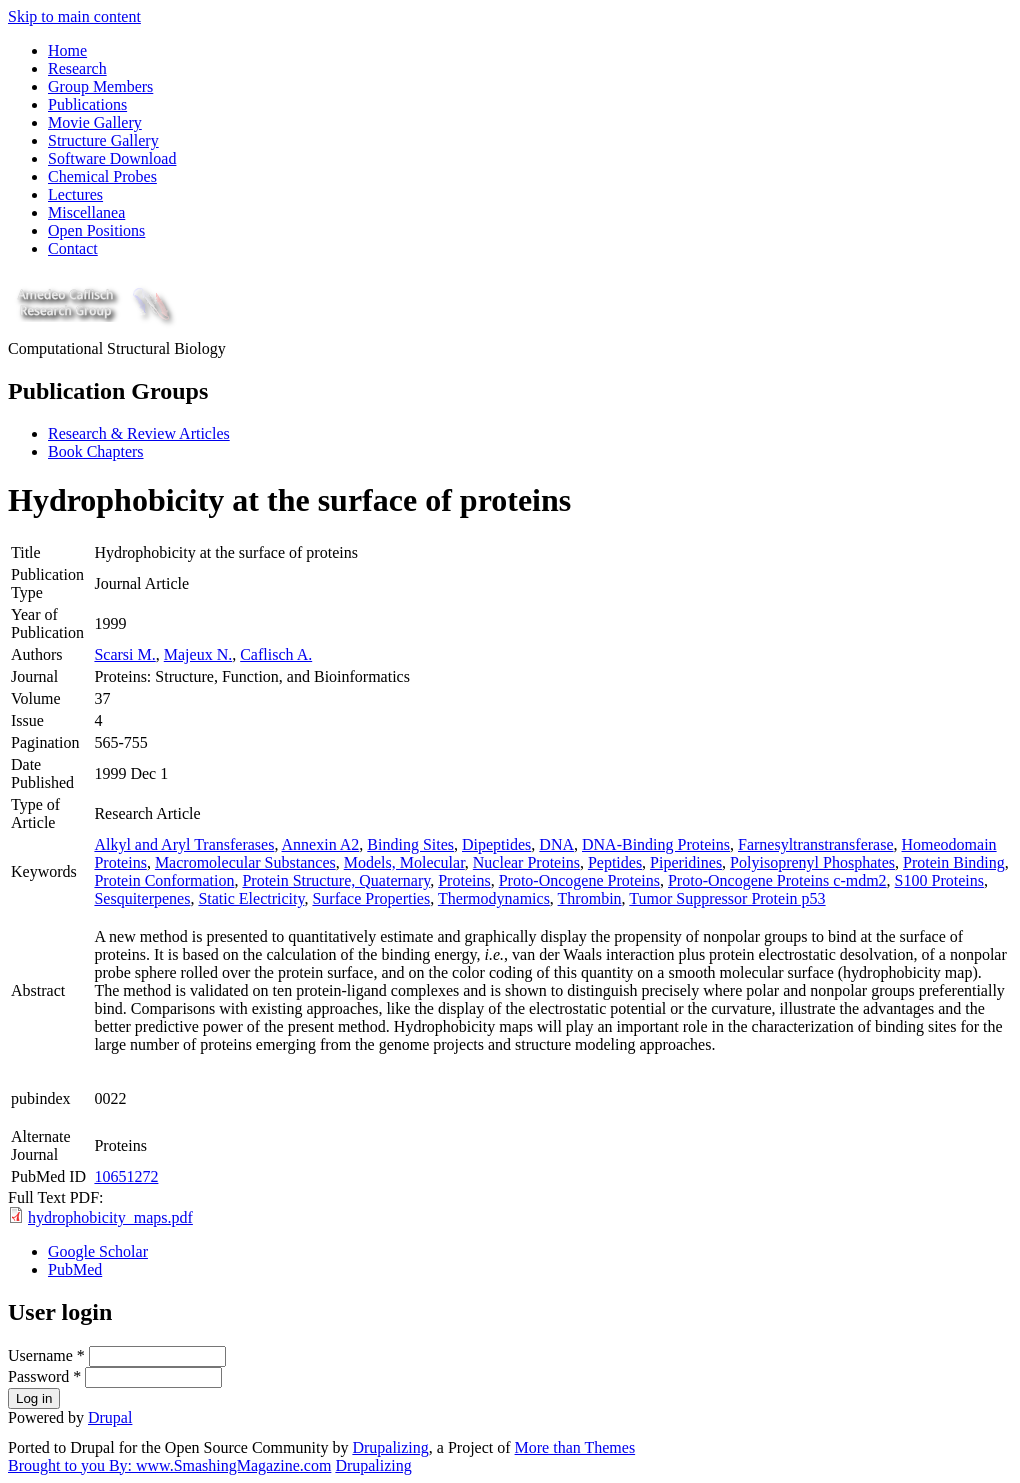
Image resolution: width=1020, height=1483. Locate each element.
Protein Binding (954, 862)
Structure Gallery (103, 140)
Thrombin (590, 898)
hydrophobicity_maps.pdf (110, 1217)
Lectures (75, 194)
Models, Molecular (404, 862)
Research (77, 68)
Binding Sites (410, 844)
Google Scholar (98, 1251)
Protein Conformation (164, 880)
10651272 (126, 1176)
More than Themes (575, 1447)
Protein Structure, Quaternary (336, 880)
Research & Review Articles (139, 433)
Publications (87, 104)
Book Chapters (96, 451)
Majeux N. (198, 654)
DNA (556, 844)
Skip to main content (74, 16)
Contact (73, 248)
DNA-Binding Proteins (656, 844)
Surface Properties (371, 898)
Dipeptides (496, 844)
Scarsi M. (124, 654)
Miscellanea (86, 212)
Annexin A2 (321, 844)
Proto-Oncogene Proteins (579, 880)
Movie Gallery (95, 122)
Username (46, 1355)
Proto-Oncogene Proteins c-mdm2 (777, 880)
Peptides (615, 862)
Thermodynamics (494, 898)
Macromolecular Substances (245, 862)
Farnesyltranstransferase (816, 844)
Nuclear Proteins (526, 862)
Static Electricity (251, 898)
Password (44, 1376)
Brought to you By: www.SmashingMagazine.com (169, 1465)
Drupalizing (390, 1447)
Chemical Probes (102, 176)
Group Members (100, 86)
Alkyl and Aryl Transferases (184, 844)
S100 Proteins (939, 880)
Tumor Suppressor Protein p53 (727, 898)
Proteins (464, 880)
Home (67, 50)
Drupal (110, 1417)
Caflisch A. (276, 654)
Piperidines (686, 862)
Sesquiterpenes (142, 898)
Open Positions (96, 230)
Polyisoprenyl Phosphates (812, 862)
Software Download (112, 158)
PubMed (75, 1269)
